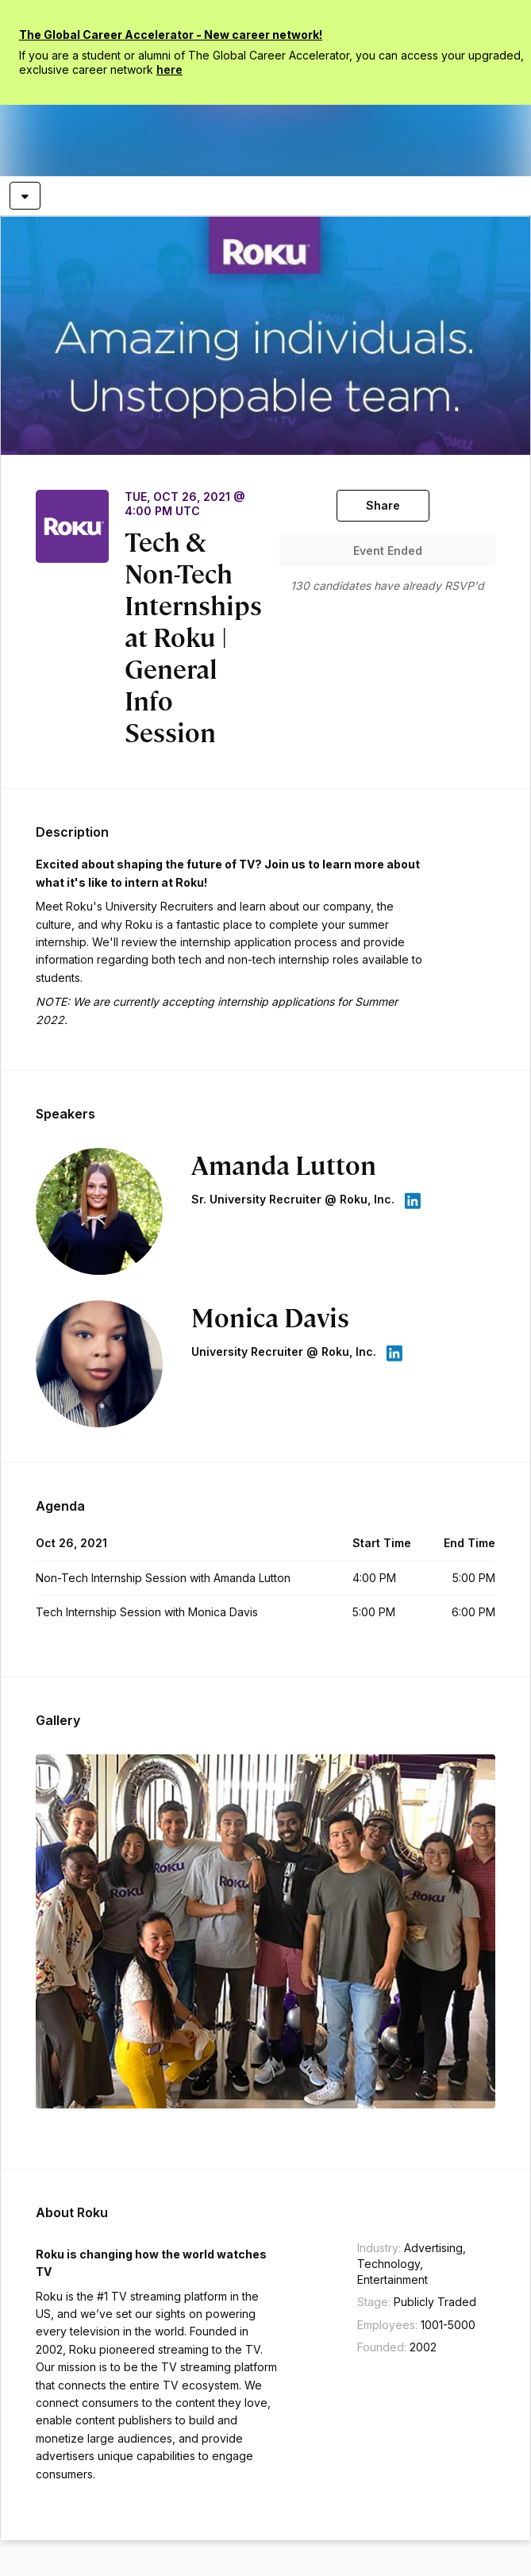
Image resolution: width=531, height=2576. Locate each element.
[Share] (383, 506)
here (169, 69)
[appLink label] (412, 1200)
